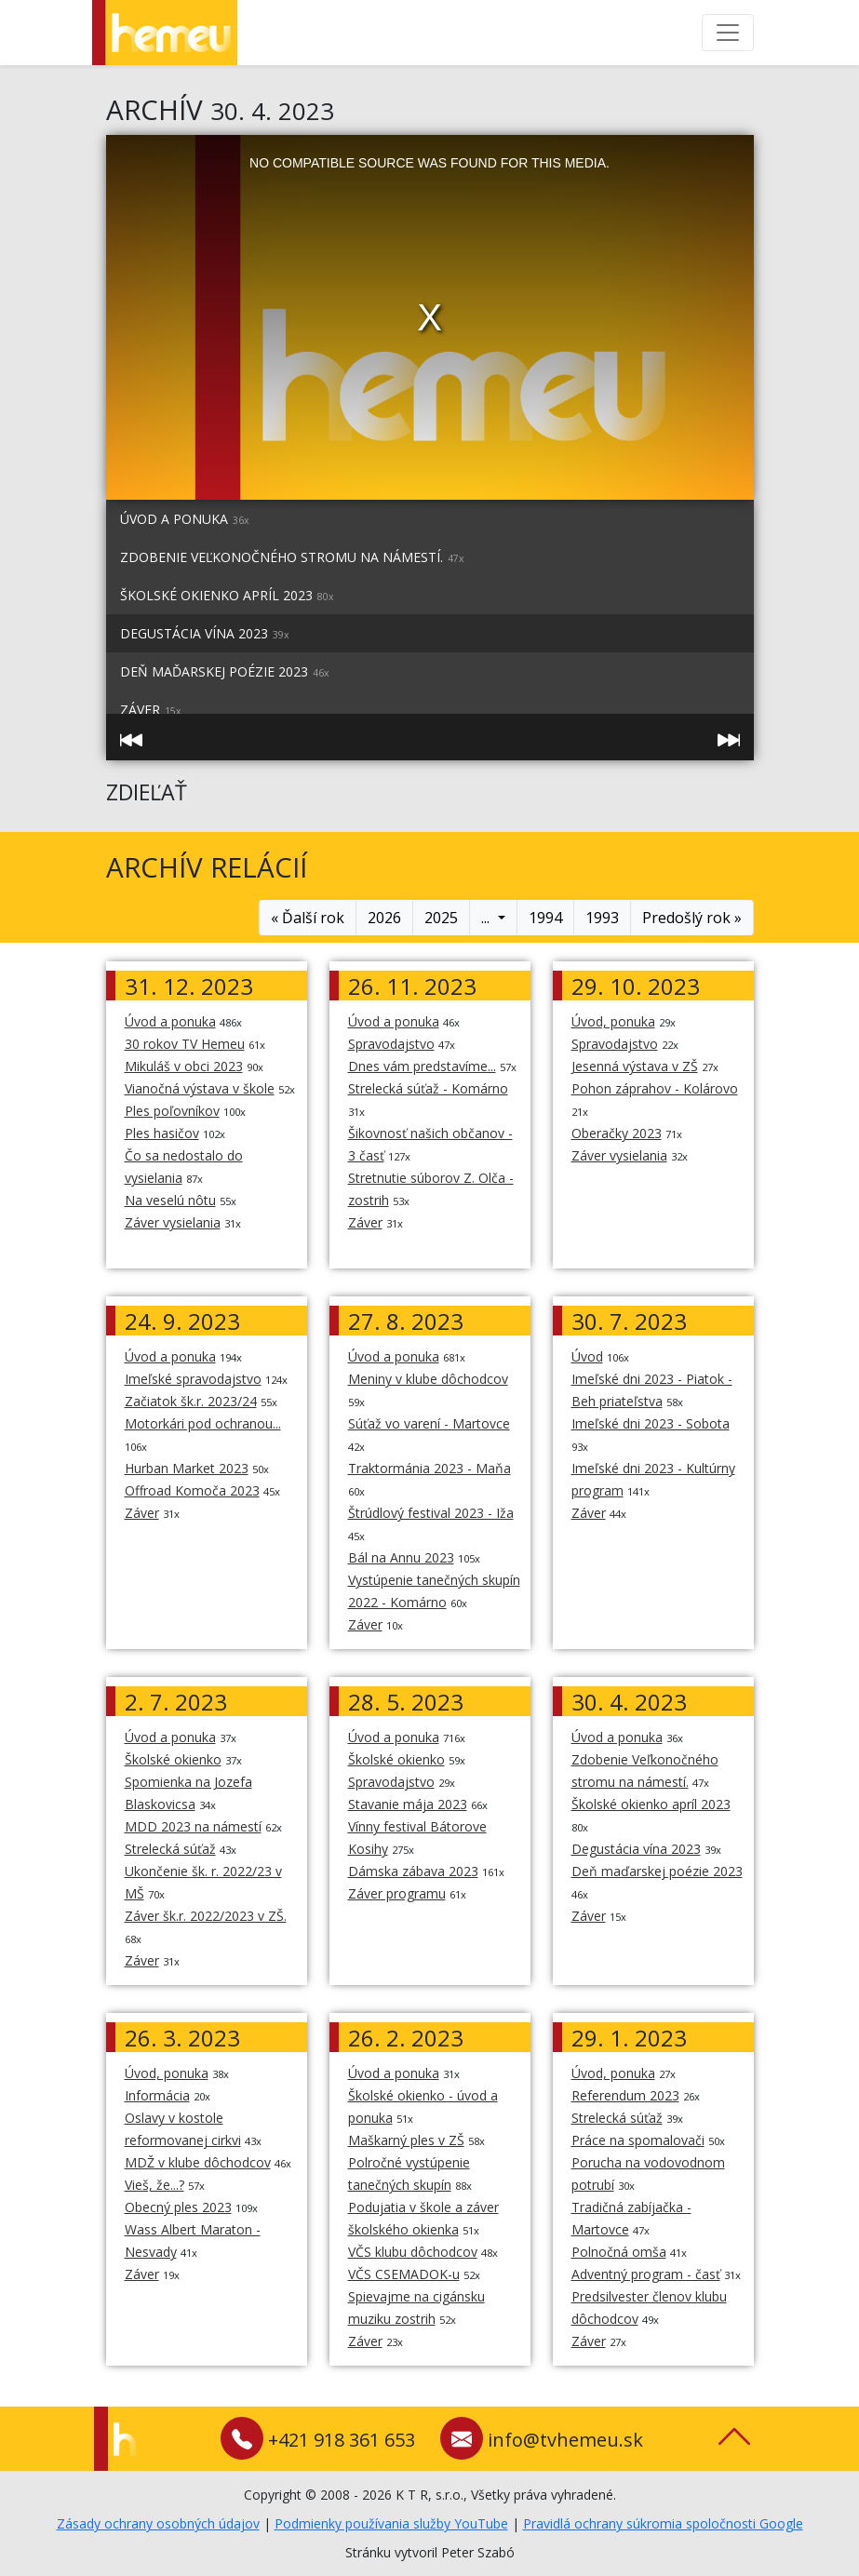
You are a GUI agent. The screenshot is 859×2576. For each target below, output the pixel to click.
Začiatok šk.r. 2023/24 (191, 1401)
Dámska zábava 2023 (413, 1871)
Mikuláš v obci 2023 (184, 1066)
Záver (365, 1222)
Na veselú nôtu (170, 1200)
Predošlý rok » (692, 917)
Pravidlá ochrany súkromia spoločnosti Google (663, 2523)
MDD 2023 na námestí (193, 1826)
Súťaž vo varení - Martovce (429, 1423)
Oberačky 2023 (616, 1133)
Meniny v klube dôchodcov (428, 1379)
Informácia (157, 2095)
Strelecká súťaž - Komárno (428, 1088)
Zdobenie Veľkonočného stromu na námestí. (292, 557)
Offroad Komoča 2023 (192, 1490)
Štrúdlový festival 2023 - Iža (431, 1513)
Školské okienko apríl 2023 (227, 595)
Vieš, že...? (154, 2185)
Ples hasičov (162, 1133)
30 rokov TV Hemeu (185, 1044)
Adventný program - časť (645, 2274)
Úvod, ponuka (613, 1021)
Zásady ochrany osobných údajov (158, 2523)
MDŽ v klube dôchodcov (198, 2162)
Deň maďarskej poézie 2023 (224, 671)
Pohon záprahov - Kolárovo (654, 1088)
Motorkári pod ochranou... (203, 1423)
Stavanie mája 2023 (407, 1804)
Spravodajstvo (391, 1044)
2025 (441, 917)
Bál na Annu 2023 (401, 1557)
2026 (384, 917)
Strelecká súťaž (170, 1849)
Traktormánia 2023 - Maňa (429, 1468)
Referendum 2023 (625, 2095)
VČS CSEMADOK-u (404, 2274)
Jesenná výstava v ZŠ (634, 1066)
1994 (545, 917)
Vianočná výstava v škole (200, 1088)
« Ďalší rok (307, 917)
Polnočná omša (618, 2252)
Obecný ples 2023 (178, 2207)
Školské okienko (173, 1759)
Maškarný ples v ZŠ (406, 2140)
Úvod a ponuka (184, 519)
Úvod (587, 1356)
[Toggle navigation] (728, 32)
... (487, 917)
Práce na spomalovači (638, 2140)
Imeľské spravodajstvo (193, 1379)
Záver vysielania (173, 1222)
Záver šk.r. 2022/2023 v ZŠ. (206, 1916)
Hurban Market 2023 (186, 1468)
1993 (602, 917)
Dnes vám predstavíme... (422, 1066)
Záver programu (397, 1893)
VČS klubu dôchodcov (412, 2252)
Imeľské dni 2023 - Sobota (650, 1423)
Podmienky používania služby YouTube (391, 2523)
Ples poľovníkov (172, 1111)
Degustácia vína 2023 (204, 633)
